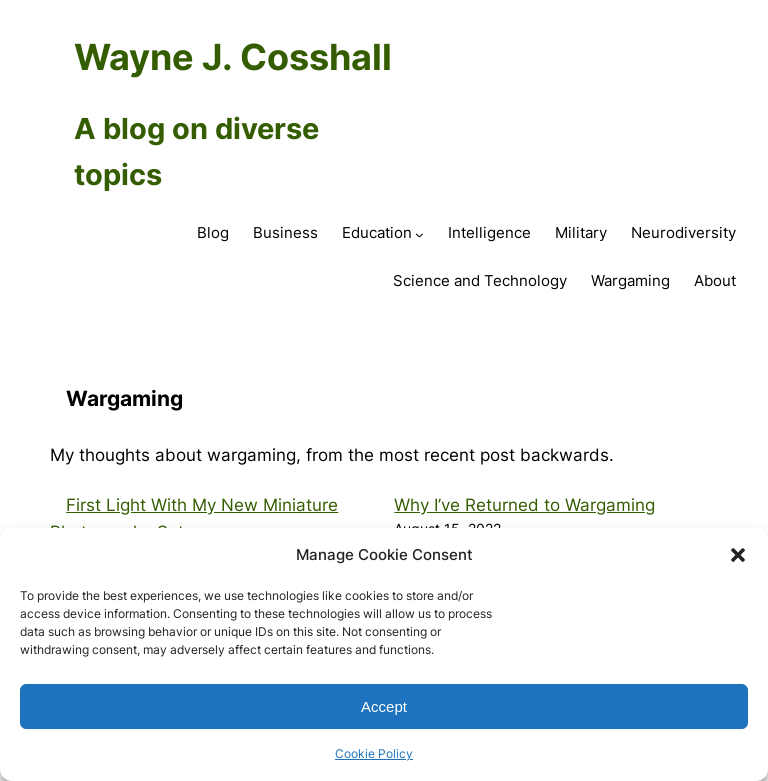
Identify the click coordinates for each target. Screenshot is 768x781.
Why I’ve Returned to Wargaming (524, 505)
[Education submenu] (419, 234)
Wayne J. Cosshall (233, 57)
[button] (738, 555)
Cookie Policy (374, 753)
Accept (384, 706)
